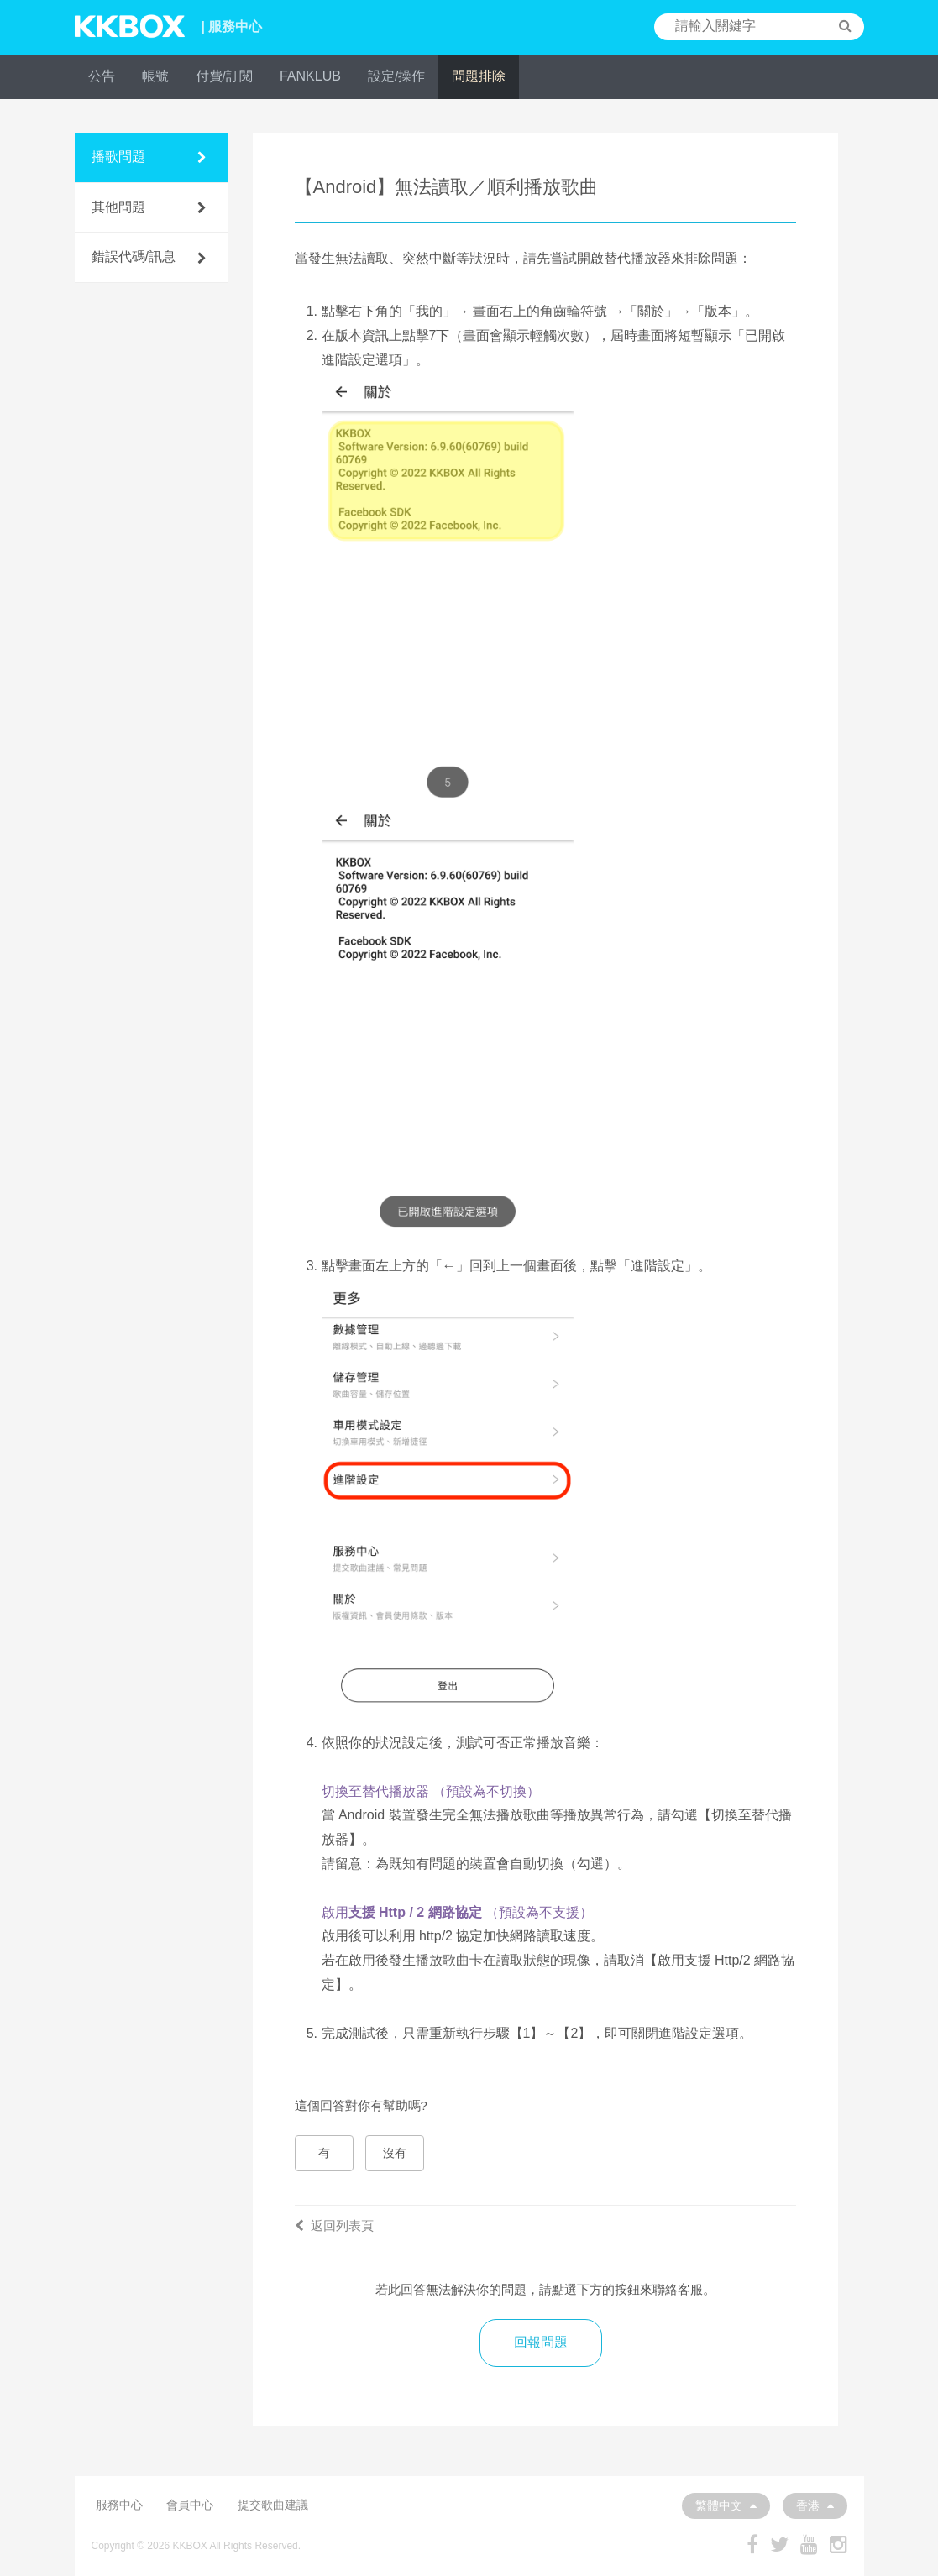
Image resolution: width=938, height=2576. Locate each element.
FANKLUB (310, 76)
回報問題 (541, 2342)
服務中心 (119, 2504)
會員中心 (189, 2504)
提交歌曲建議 (273, 2504)
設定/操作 (396, 76)
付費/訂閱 (224, 76)
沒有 (394, 2153)
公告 (101, 76)
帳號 (155, 76)
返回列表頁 (334, 2225)
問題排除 (479, 76)
